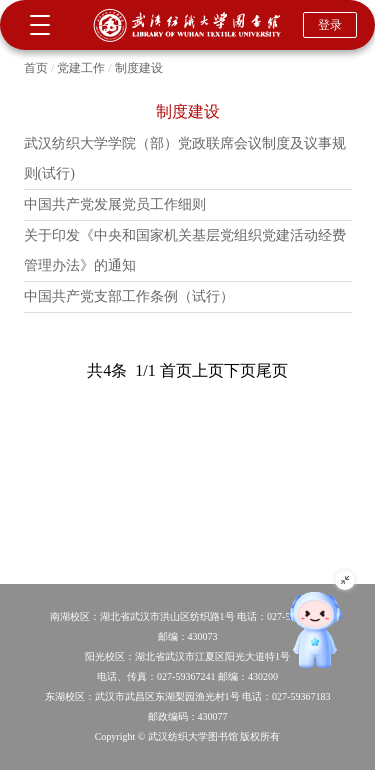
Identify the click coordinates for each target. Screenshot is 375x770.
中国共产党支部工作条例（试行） (129, 296)
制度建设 (139, 68)
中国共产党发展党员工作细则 (115, 204)
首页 (36, 68)
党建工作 (81, 68)
